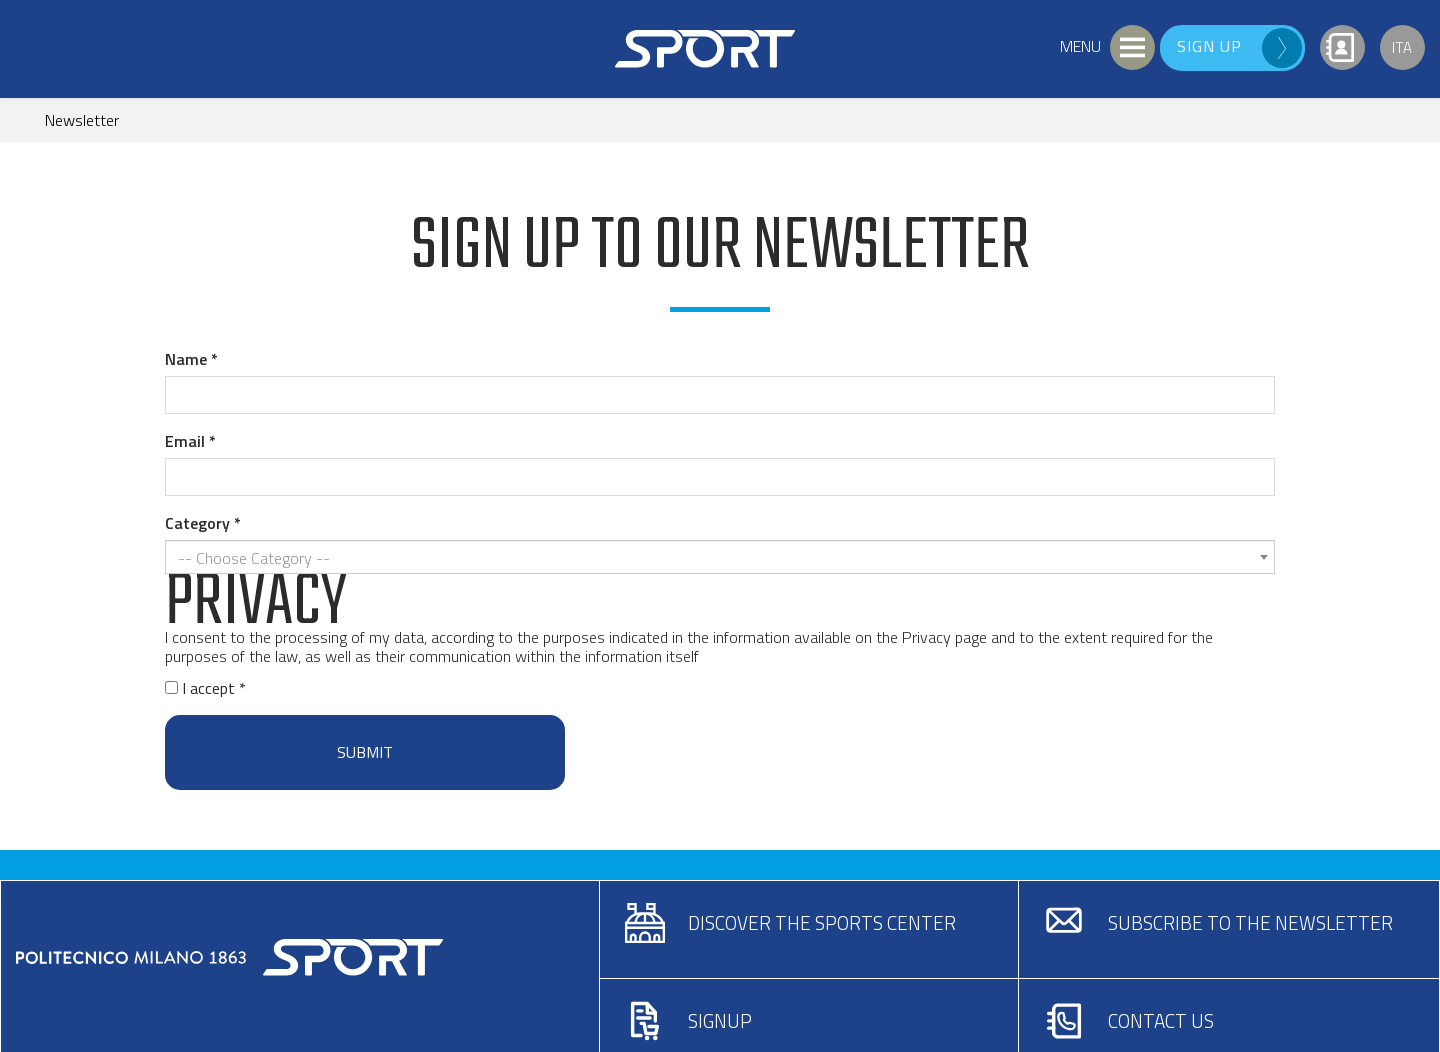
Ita (1402, 47)
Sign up (1209, 46)
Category (197, 523)
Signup (720, 1020)
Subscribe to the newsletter (1250, 922)
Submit (365, 752)
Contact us (1161, 1020)
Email (185, 441)
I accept (202, 688)
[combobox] (720, 557)
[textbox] (714, 558)
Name (186, 359)
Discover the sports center (822, 922)
